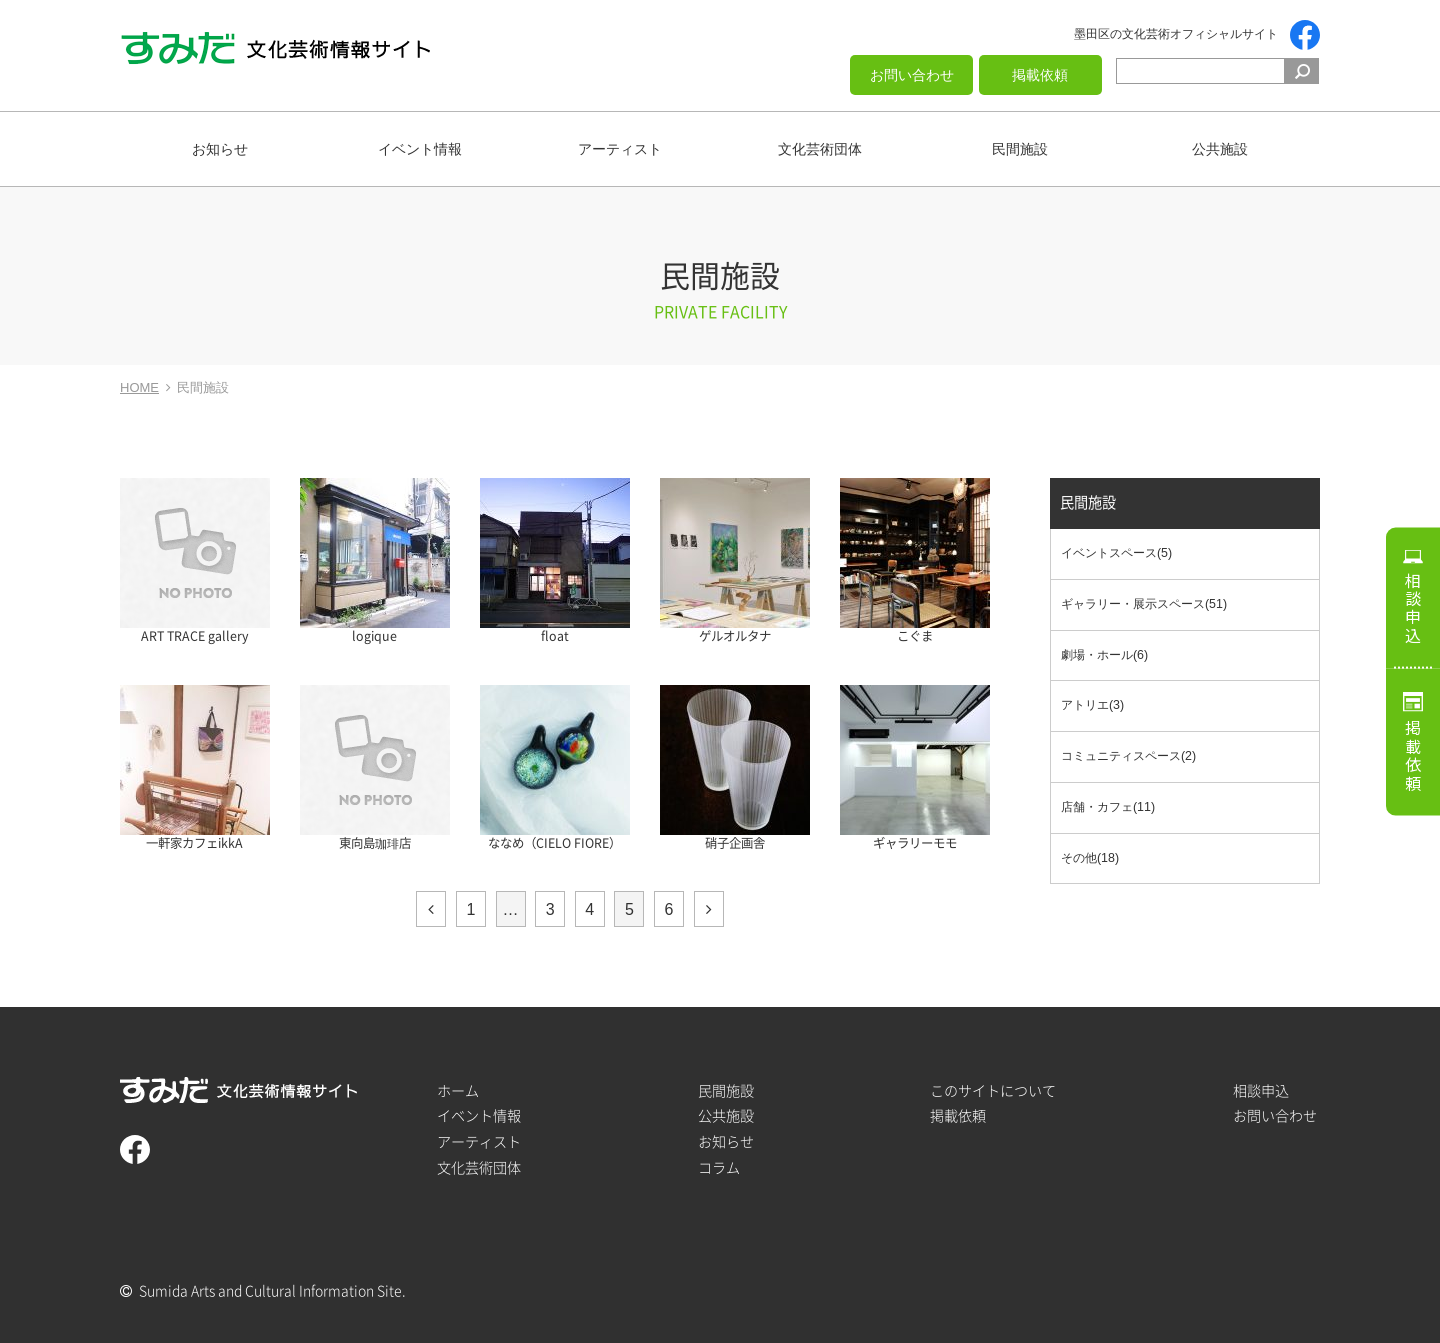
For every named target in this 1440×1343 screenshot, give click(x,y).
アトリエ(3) (1092, 706)
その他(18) (1090, 858)
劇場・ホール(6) (1104, 655)
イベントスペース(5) (1116, 554)
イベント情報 (420, 149)
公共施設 (1220, 149)
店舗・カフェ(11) (1108, 807)
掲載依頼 (1040, 75)
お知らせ (220, 149)
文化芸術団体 (820, 149)
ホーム (458, 1090)
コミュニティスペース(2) (1128, 756)
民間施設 (1020, 149)
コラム (719, 1167)
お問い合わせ (912, 75)
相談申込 (1413, 608)
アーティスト (620, 149)
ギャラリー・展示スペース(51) (1144, 604)
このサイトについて (993, 1090)
